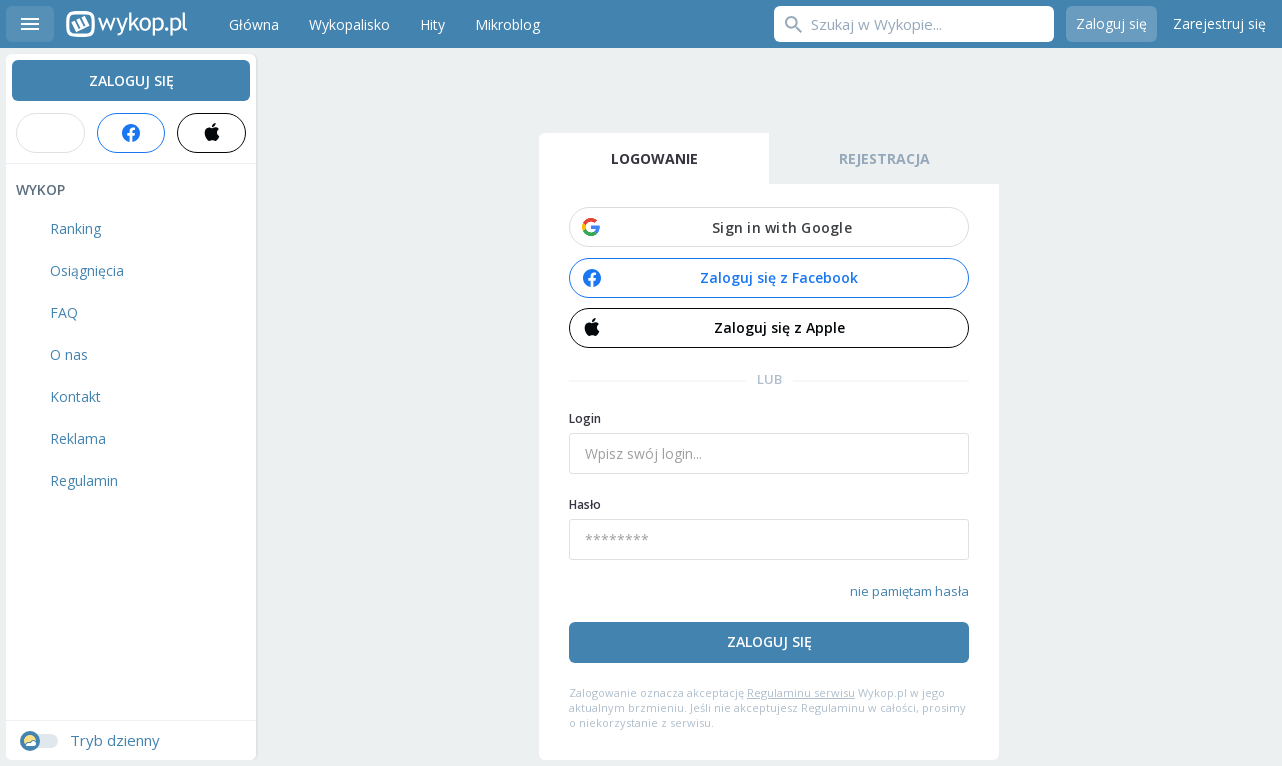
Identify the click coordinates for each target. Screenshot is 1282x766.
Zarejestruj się (1219, 23)
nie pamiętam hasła (909, 591)
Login (585, 418)
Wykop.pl (126, 24)
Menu (30, 24)
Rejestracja (884, 158)
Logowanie (654, 158)
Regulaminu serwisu (801, 692)
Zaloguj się (1111, 23)
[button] (769, 227)
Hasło (585, 504)
